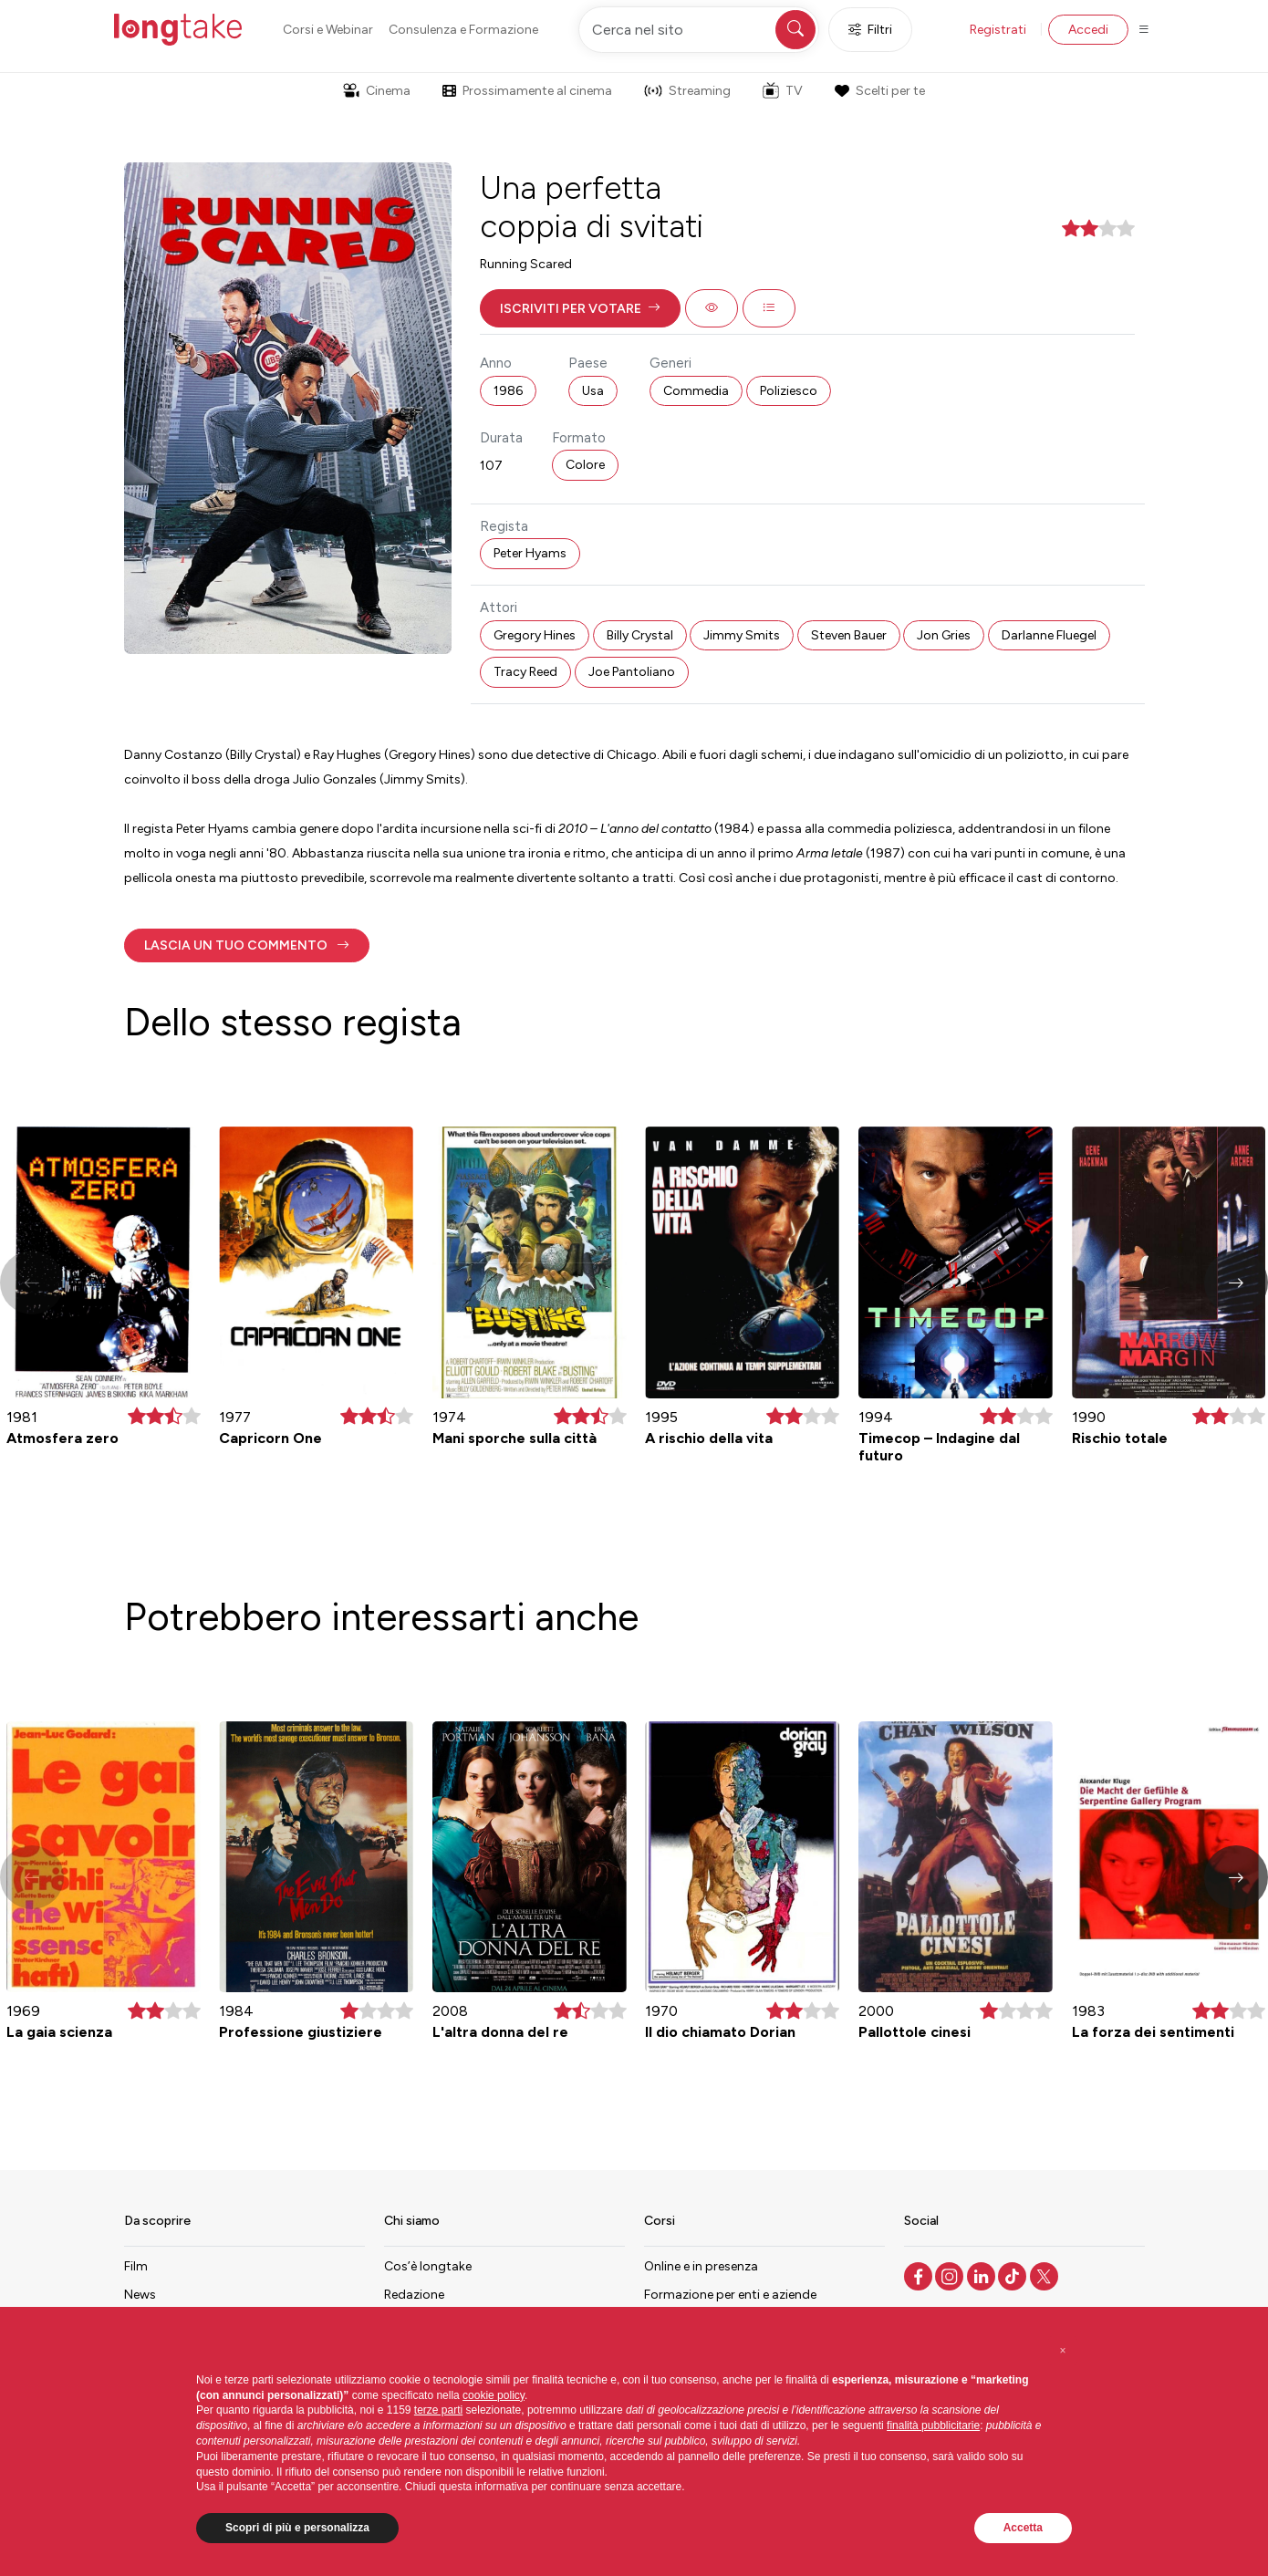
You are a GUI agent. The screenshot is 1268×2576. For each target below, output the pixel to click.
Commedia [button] (696, 391)
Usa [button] (593, 391)
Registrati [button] (998, 29)
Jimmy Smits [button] (741, 635)
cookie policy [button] (494, 2395)
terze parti (438, 2410)
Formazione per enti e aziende (730, 2294)
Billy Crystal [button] (640, 635)
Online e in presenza (701, 2266)
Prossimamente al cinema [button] (527, 91)
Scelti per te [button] (879, 91)
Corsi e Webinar (328, 29)
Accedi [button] (1088, 29)
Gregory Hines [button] (535, 635)
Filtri (870, 29)
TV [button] (783, 90)
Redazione (414, 2294)
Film (136, 2266)
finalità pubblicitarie (933, 2425)
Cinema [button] (377, 91)
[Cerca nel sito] (698, 29)
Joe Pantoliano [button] (631, 672)
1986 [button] (508, 391)
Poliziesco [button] (788, 391)
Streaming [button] (687, 91)
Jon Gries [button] (944, 635)
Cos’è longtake (428, 2266)
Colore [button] (585, 465)
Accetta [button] (1023, 2527)
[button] (580, 308)
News (140, 2294)
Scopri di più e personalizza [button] (297, 2527)
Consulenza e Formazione (463, 29)
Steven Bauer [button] (849, 635)
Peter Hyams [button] (530, 553)
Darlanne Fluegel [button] (1049, 635)
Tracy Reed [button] (525, 672)
